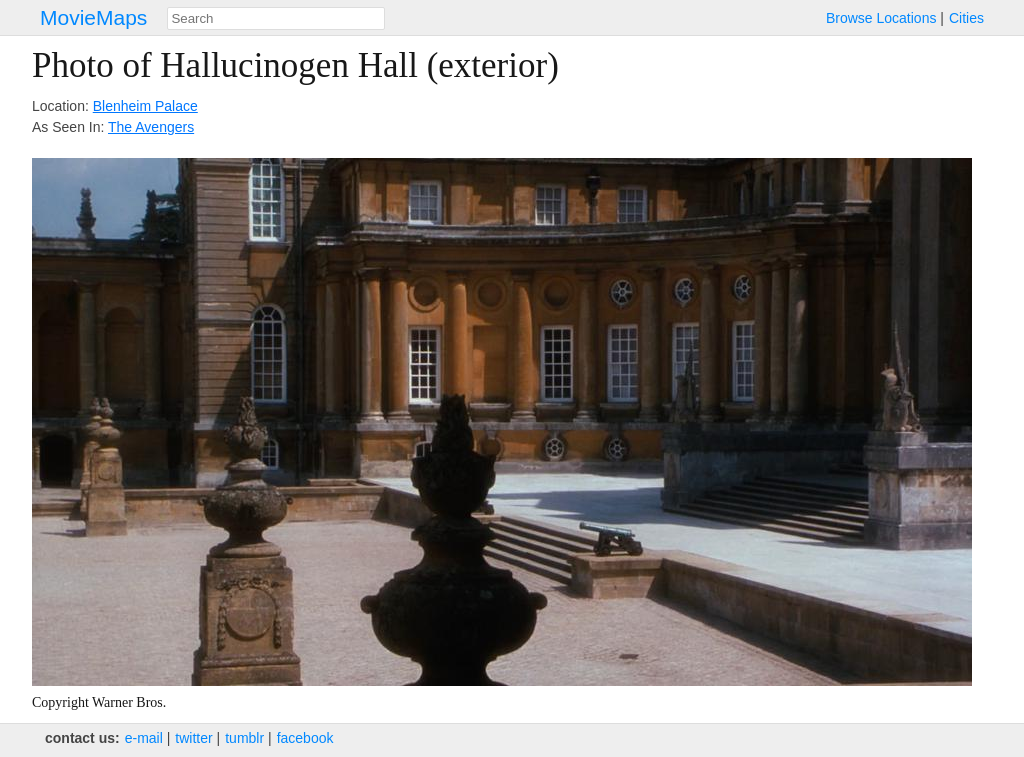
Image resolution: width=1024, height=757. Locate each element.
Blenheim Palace (145, 106)
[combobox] (276, 18)
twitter (193, 738)
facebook (305, 738)
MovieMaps (93, 17)
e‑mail (144, 738)
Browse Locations (881, 18)
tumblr (244, 738)
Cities (966, 18)
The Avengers (151, 127)
